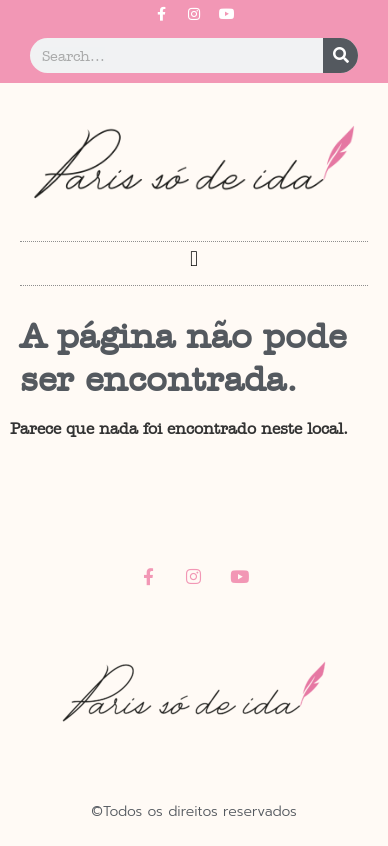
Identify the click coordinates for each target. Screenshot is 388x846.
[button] (193, 258)
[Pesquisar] (340, 55)
